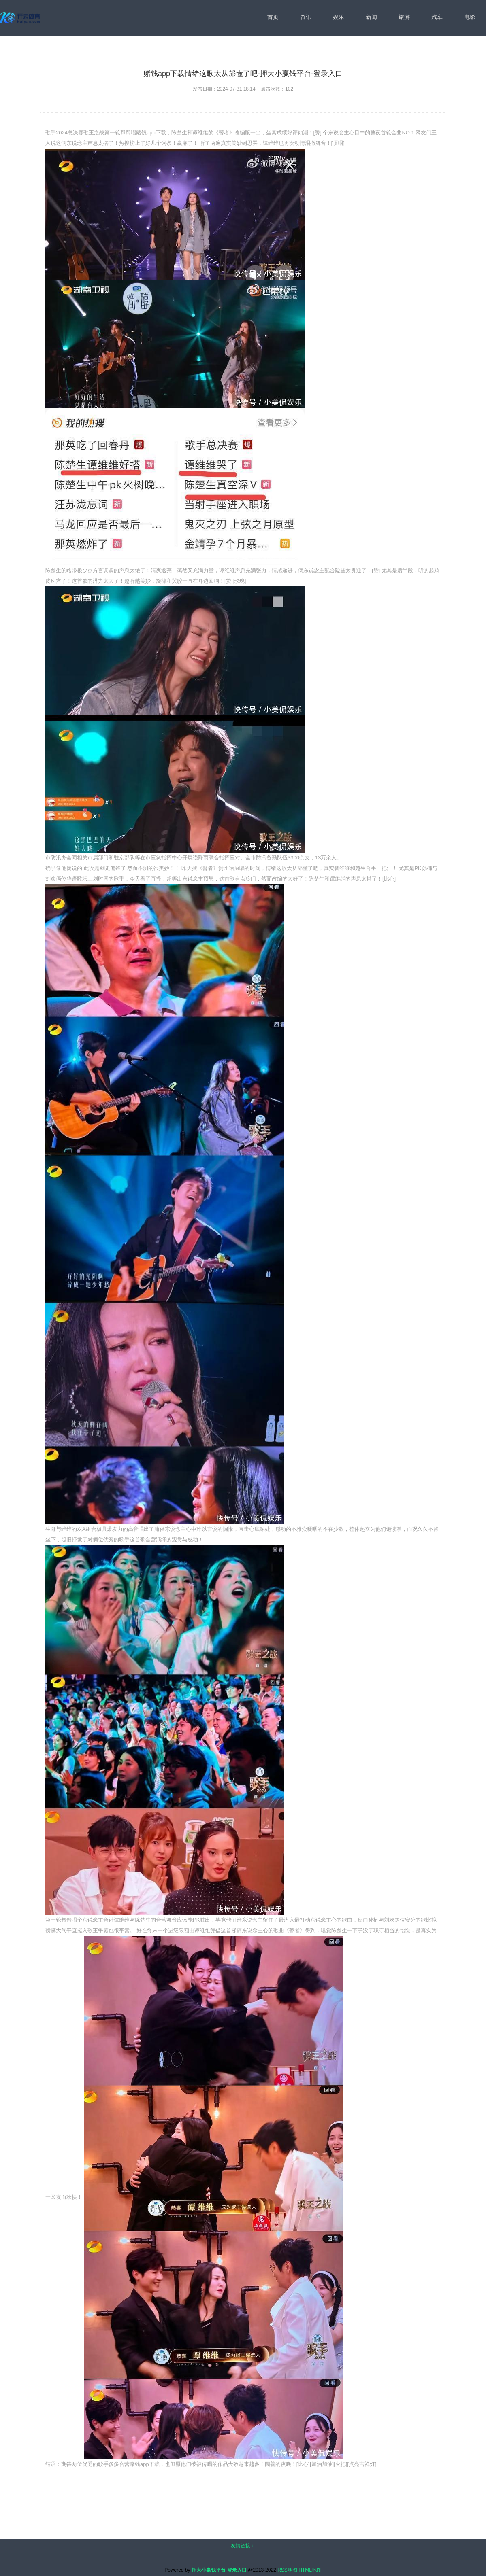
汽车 (437, 17)
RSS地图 (287, 2570)
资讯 (305, 17)
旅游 (404, 17)
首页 (273, 17)
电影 (469, 17)
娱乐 (338, 17)
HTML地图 (310, 2570)
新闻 (371, 17)
